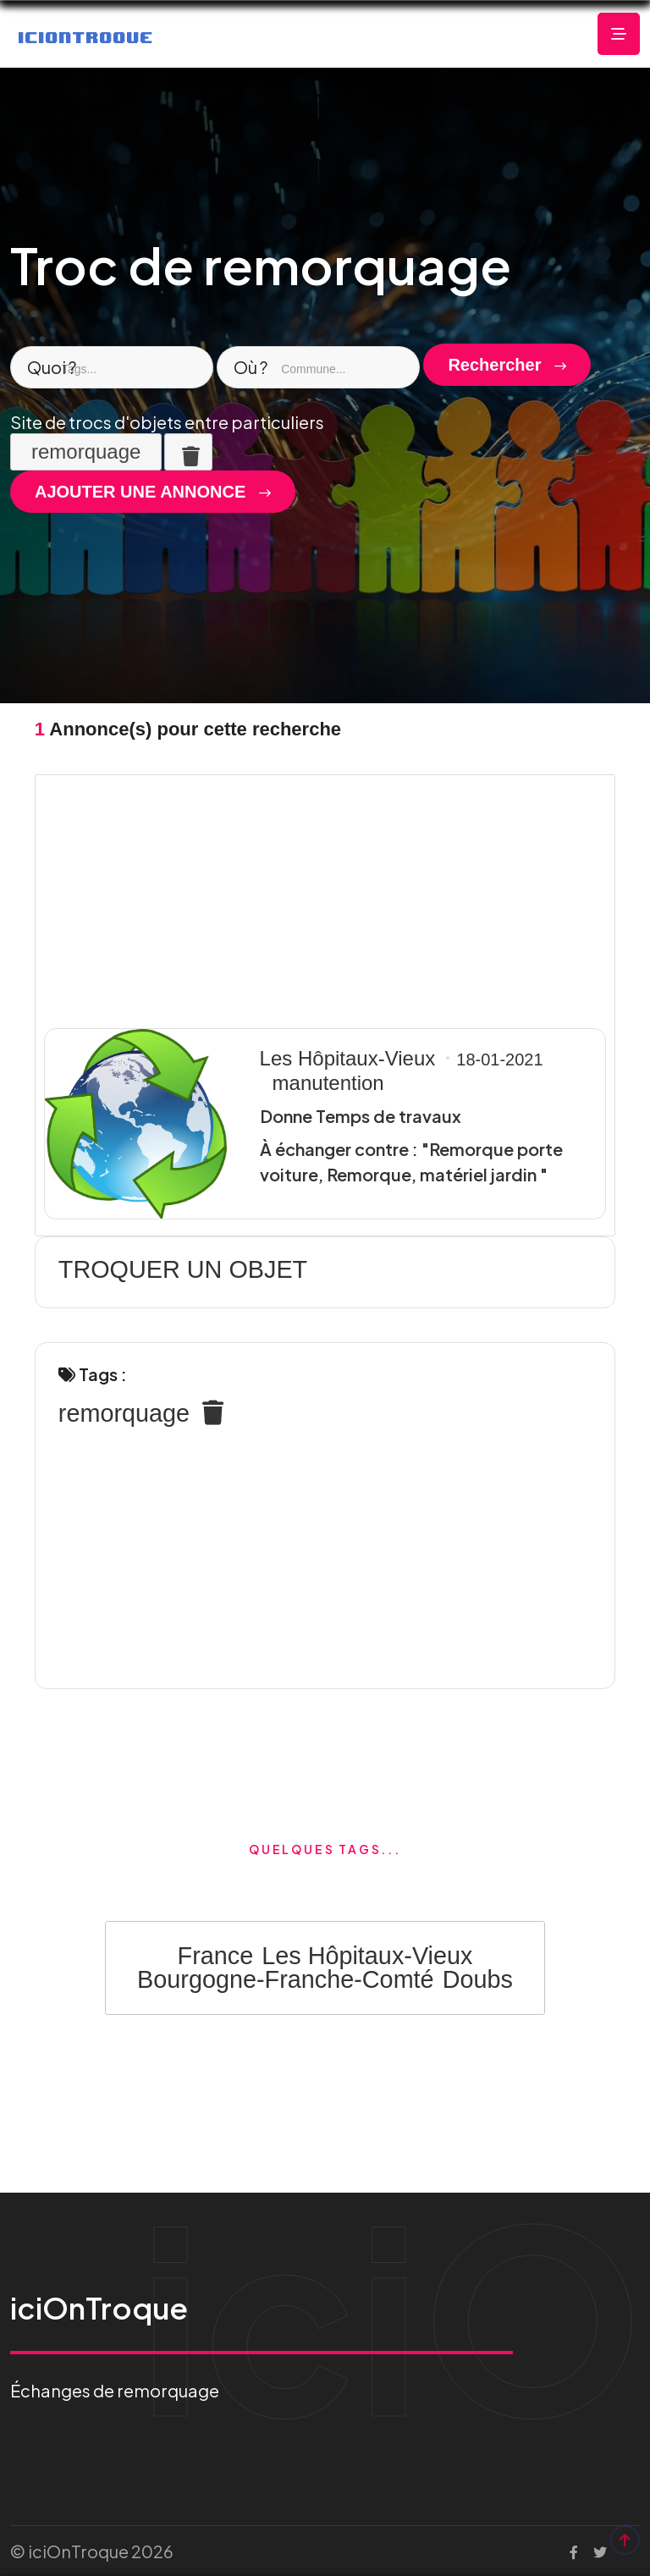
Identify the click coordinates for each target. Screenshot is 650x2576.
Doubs (478, 1979)
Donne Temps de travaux (360, 1115)
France (216, 1955)
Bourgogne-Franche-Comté (285, 1979)
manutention (328, 1082)
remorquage (124, 1413)
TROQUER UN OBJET (182, 1269)
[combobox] (111, 367)
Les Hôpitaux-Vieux (348, 1058)
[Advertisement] (325, 897)
